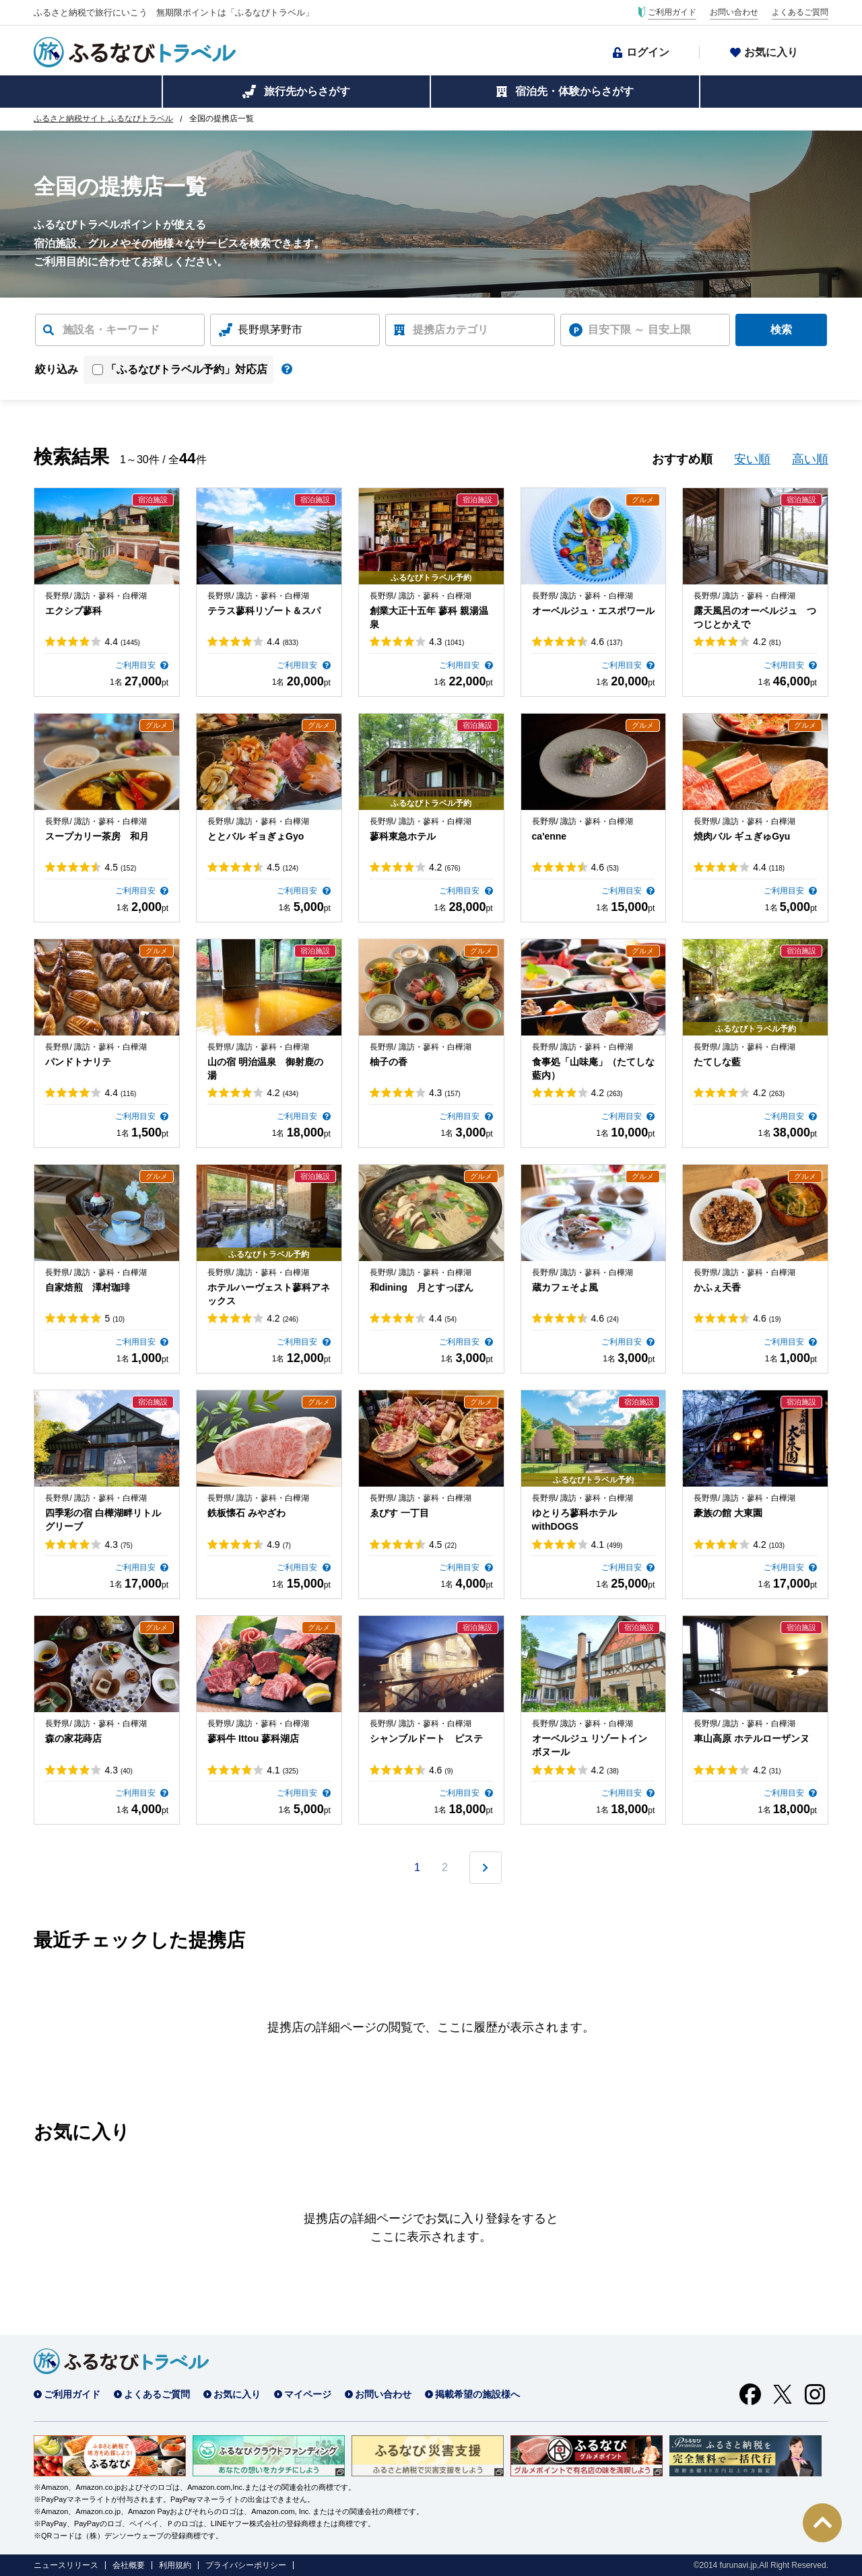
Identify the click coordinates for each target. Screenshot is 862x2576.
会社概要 (128, 2565)
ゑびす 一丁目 (399, 1512)
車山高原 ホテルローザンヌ (751, 1738)
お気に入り (771, 52)
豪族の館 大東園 (728, 1512)
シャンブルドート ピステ (426, 1738)
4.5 (120, 867)
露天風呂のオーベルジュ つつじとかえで (755, 617)
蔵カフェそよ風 (565, 1287)
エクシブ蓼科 (73, 610)
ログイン (647, 52)
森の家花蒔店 (73, 1738)
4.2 (767, 641)
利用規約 (175, 2565)
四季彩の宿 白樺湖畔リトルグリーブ (103, 1519)
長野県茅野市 (270, 329)
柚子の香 (388, 1061)
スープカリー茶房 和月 (97, 836)
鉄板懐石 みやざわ (246, 1512)
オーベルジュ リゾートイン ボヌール (590, 1745)
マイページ (307, 2394)
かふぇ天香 (717, 1287)
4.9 (279, 1544)
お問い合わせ (734, 12)
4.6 (607, 641)
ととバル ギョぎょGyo (255, 836)
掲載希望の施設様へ (477, 2394)
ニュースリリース (66, 2565)
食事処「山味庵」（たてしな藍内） (593, 1068)
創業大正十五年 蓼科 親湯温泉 (429, 617)
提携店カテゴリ (450, 329)
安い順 (752, 459)
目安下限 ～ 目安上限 (639, 329)
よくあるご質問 (800, 12)
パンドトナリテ (78, 1061)
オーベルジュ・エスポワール (593, 610)
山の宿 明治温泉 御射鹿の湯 (265, 1068)
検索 (781, 329)
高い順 (810, 459)
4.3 (446, 641)
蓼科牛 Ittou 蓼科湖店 (253, 1738)
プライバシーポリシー (245, 2565)
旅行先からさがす (307, 91)
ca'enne (549, 836)
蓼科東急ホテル (403, 836)
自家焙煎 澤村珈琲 (87, 1287)
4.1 (607, 1544)
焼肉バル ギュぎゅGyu (742, 836)
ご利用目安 (136, 665)
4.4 (121, 641)
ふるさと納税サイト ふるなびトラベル (103, 118)
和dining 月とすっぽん (421, 1287)
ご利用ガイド (672, 12)
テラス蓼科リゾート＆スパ (264, 610)
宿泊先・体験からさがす (574, 91)
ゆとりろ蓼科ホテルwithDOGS (574, 1519)
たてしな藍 (717, 1061)
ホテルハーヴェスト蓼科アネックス (268, 1294)
